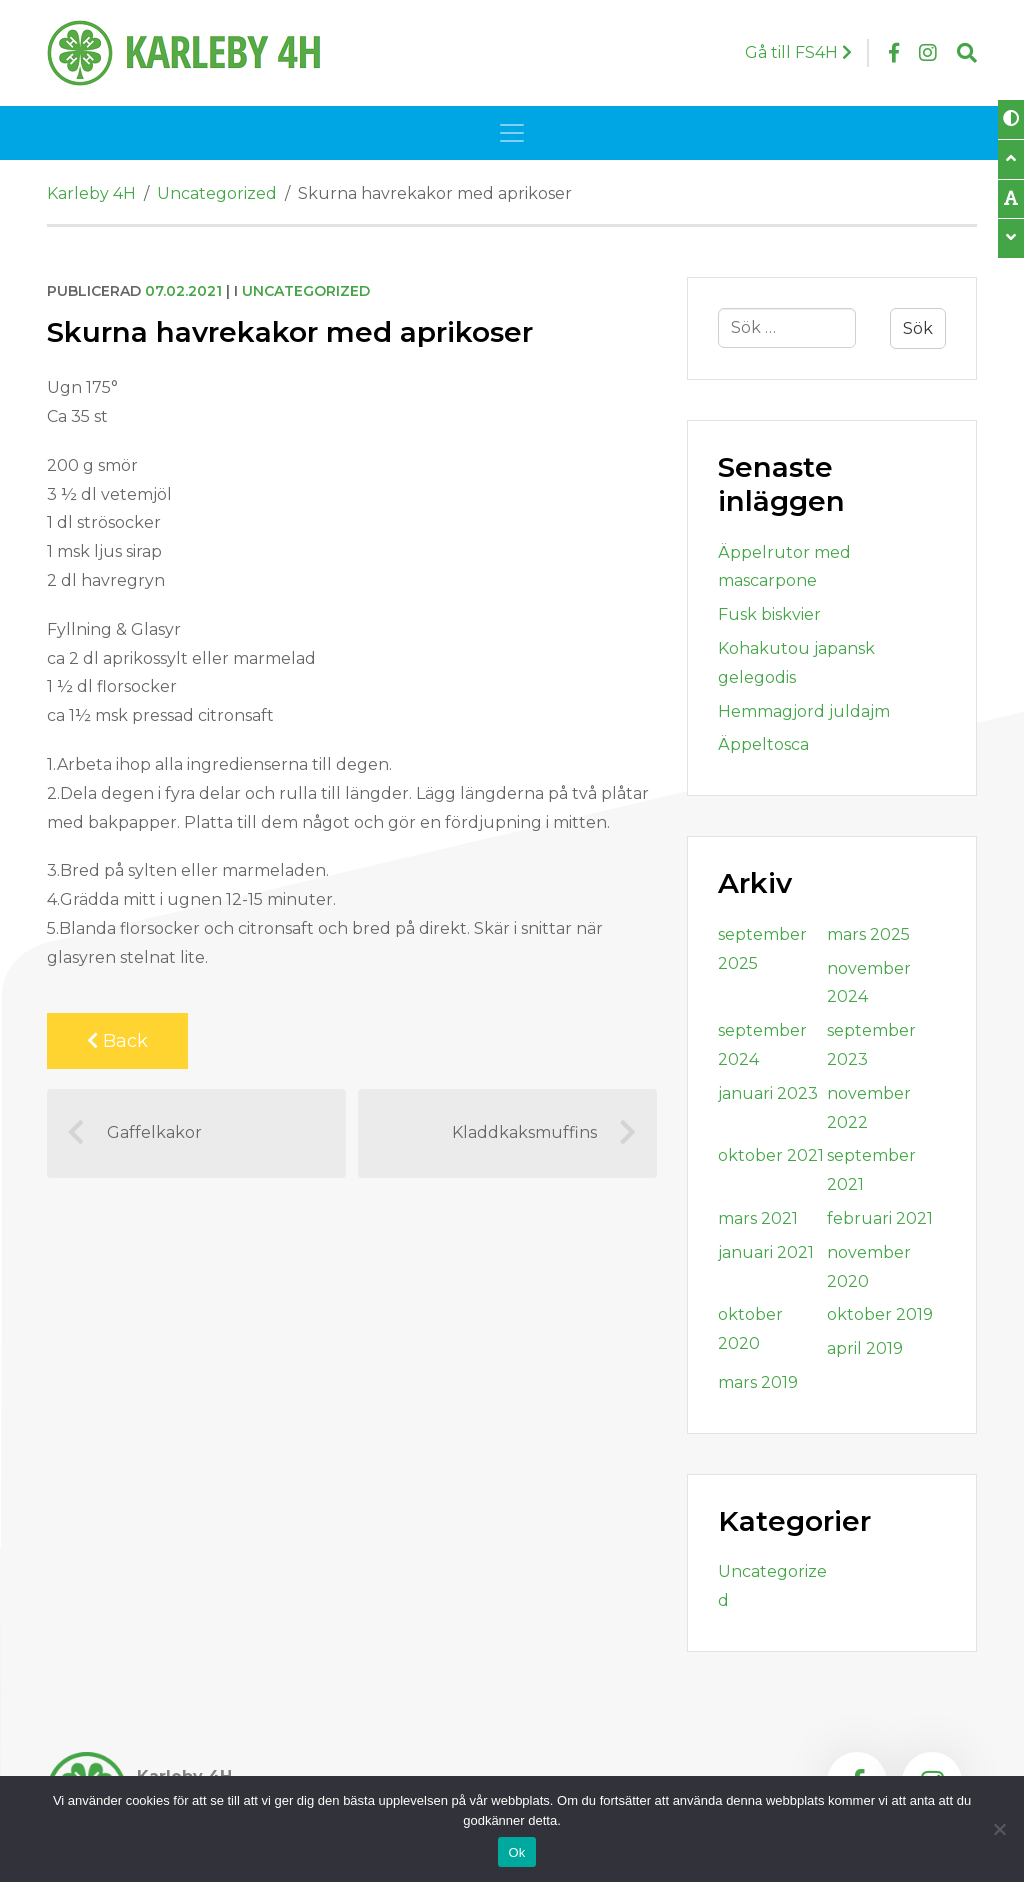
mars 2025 (868, 934)
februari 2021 (880, 1218)
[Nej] (999, 1829)
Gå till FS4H (798, 52)
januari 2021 (766, 1252)
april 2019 (865, 1348)
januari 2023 (768, 1093)
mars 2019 (758, 1382)
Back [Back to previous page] (117, 1041)
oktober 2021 (771, 1155)
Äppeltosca (763, 744)
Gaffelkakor (134, 1133)
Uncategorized (306, 291)
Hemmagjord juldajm (804, 711)
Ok (516, 1852)
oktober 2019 (880, 1314)
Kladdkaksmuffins (544, 1133)
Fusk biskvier (769, 614)
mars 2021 (758, 1218)
